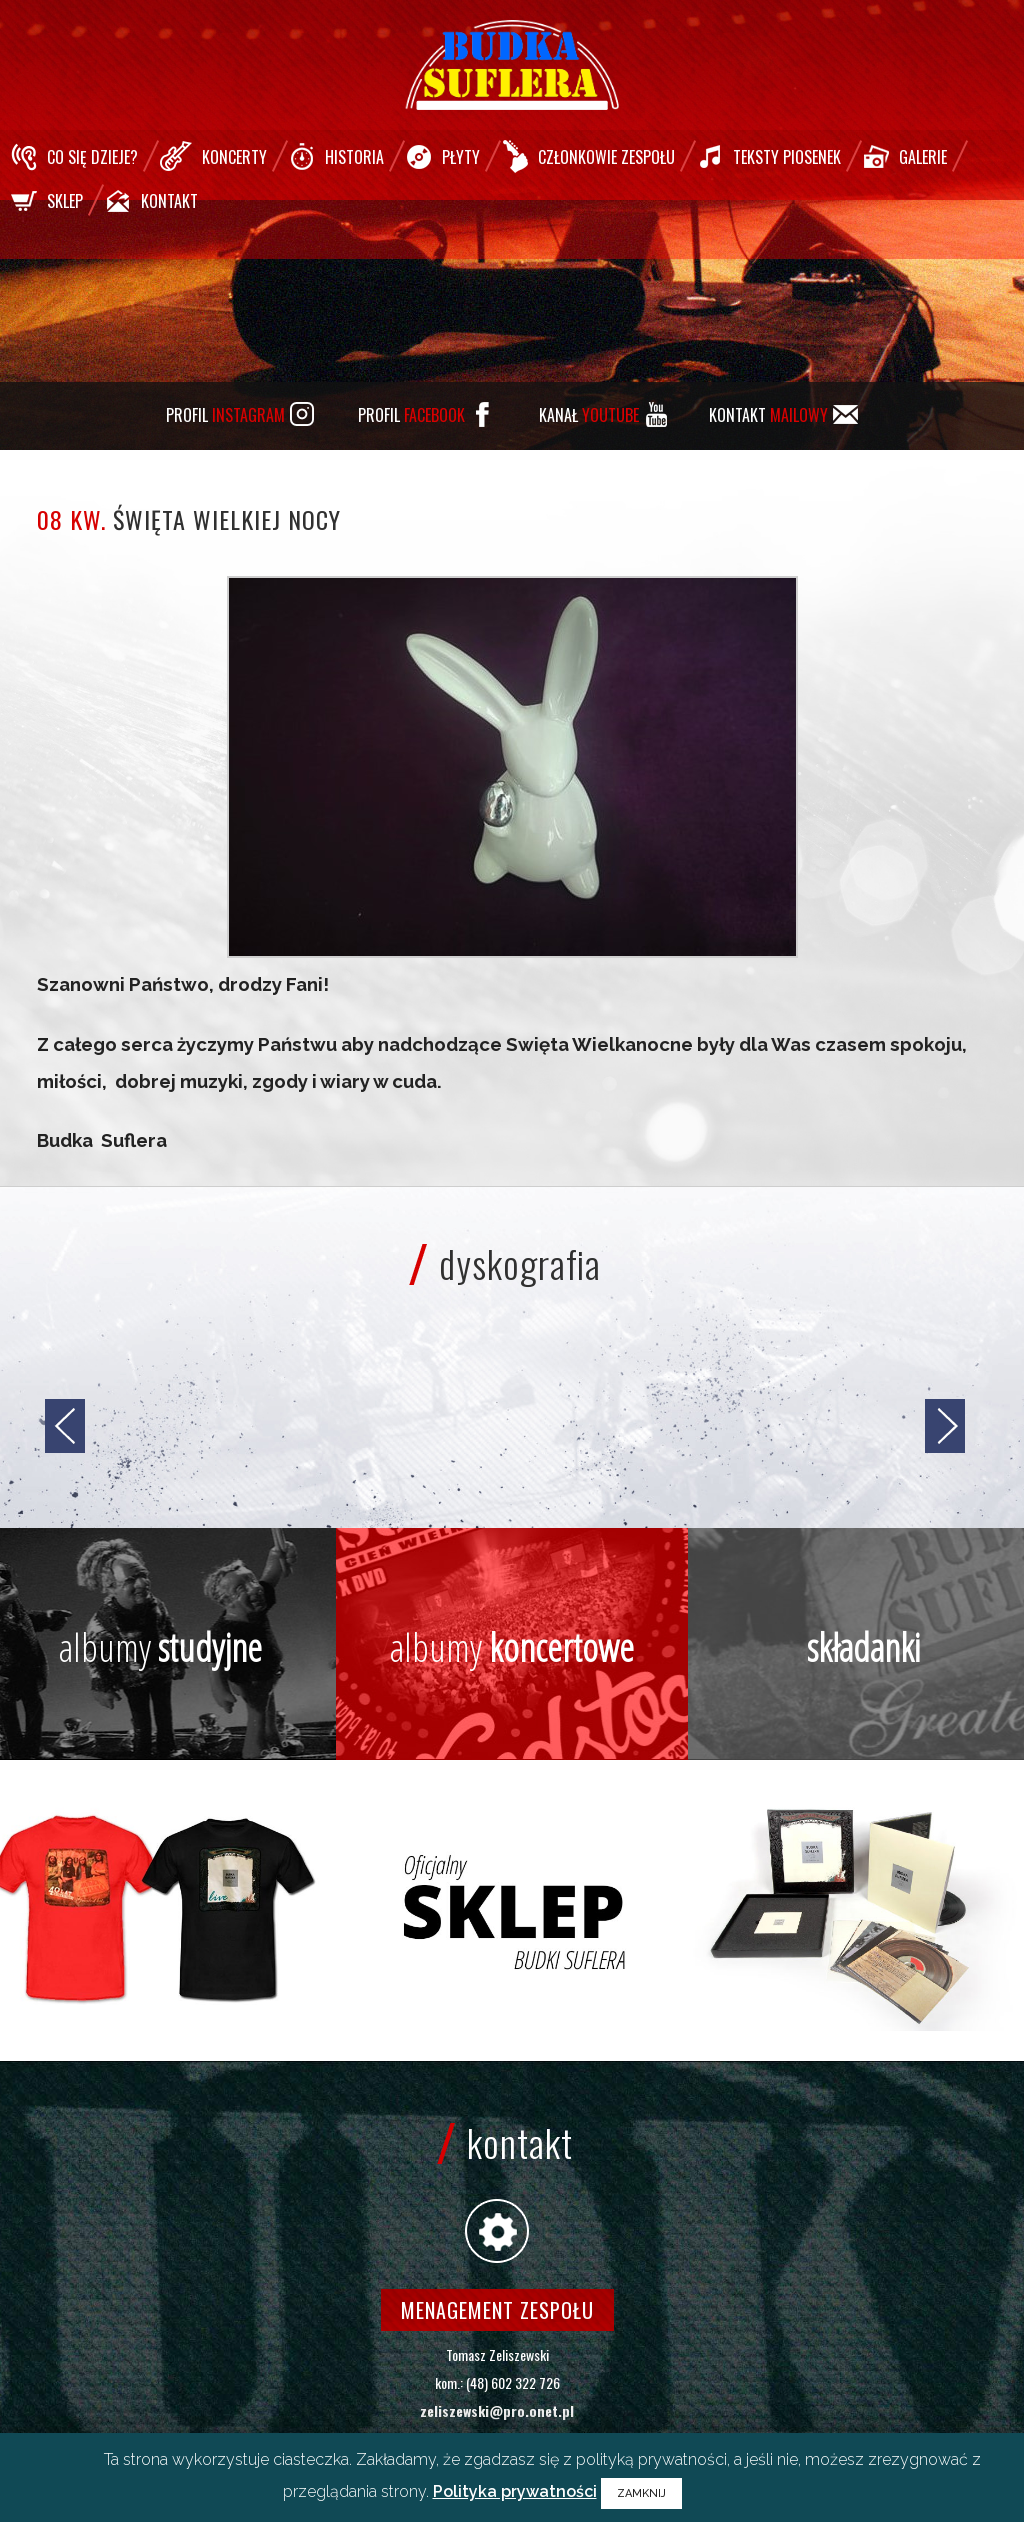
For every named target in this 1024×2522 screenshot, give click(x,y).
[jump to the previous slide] (65, 1426)
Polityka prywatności (515, 2491)
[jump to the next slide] (945, 1426)
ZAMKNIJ (641, 2493)
